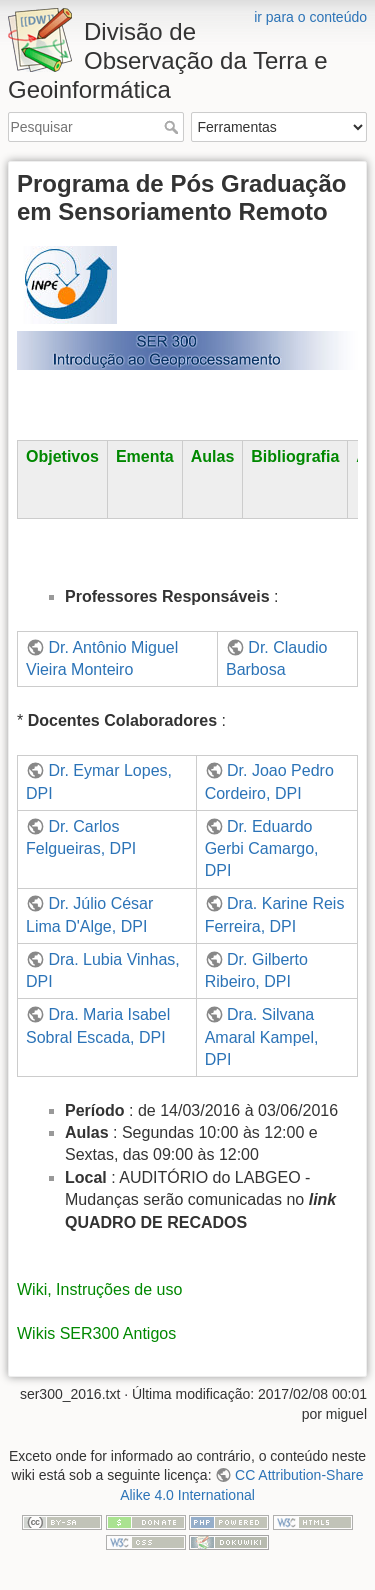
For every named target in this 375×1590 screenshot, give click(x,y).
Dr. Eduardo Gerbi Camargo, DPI (262, 849)
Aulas (213, 456)
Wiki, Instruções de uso (99, 1289)
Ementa (145, 456)
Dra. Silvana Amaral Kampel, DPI (262, 1037)
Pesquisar (173, 127)
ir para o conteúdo (310, 17)
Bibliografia (295, 456)
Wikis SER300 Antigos (96, 1333)
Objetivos (62, 456)
